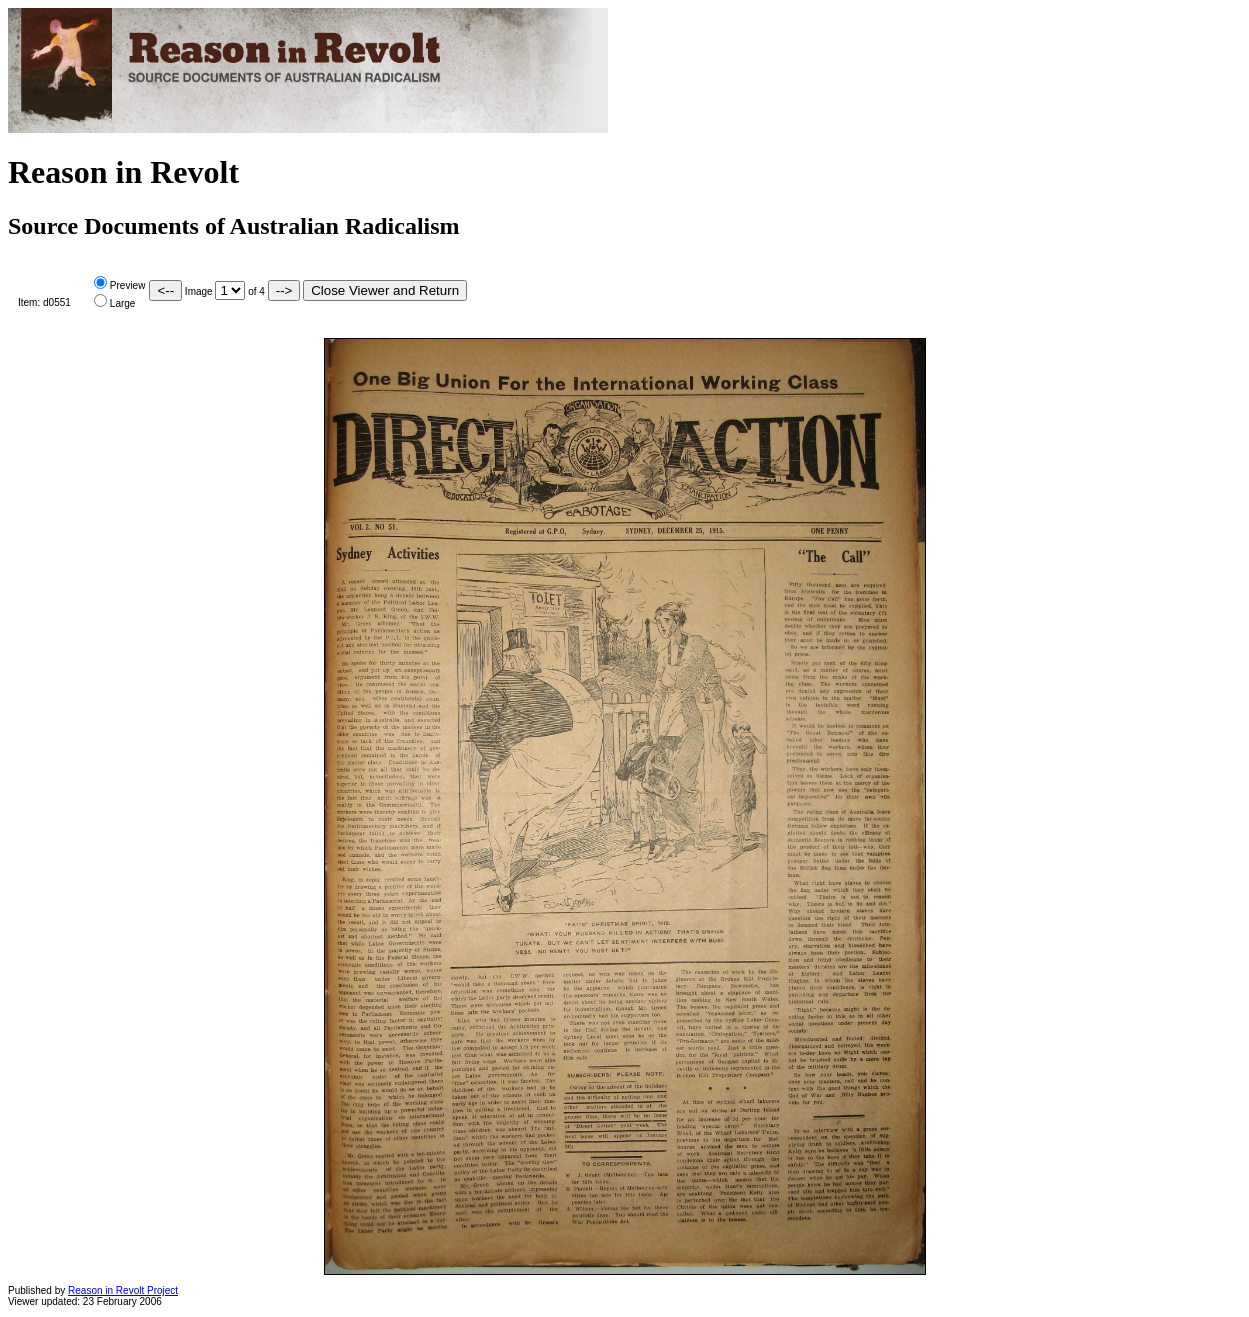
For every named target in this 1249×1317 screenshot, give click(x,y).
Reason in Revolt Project (123, 1290)
